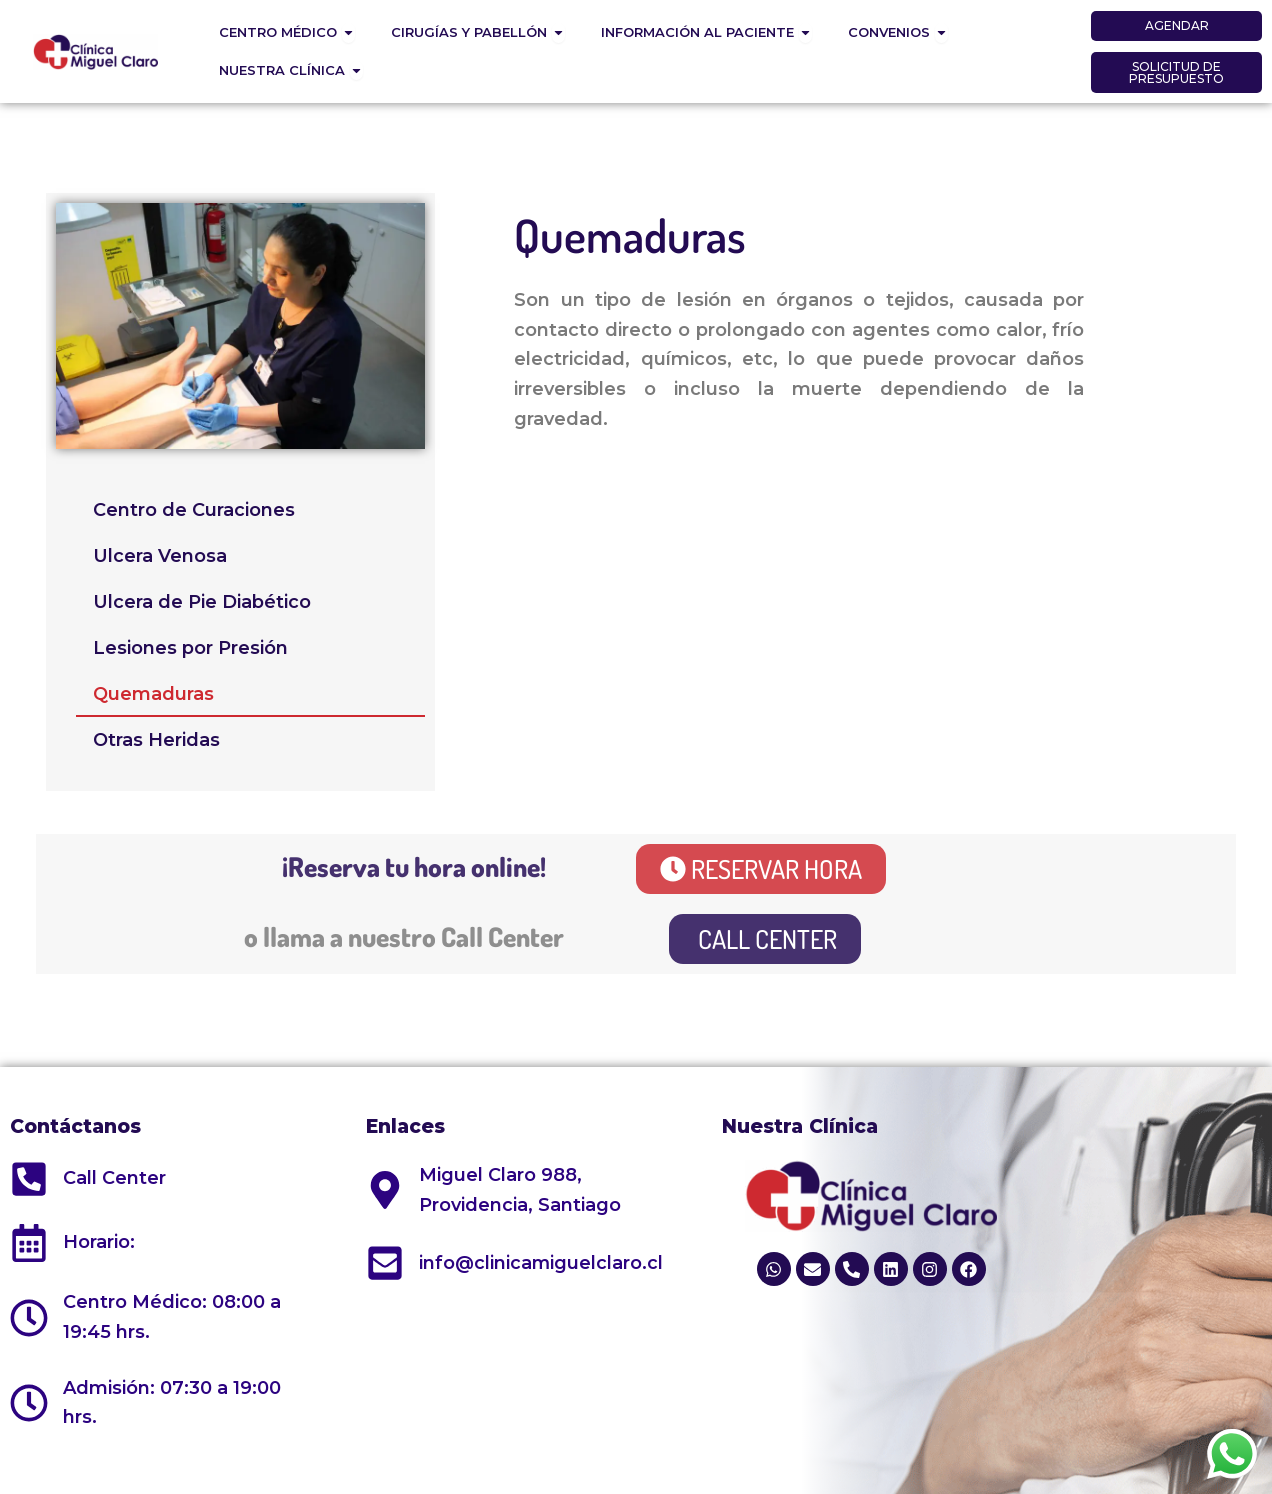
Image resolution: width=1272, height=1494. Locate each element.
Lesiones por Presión (190, 648)
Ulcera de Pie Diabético (202, 602)
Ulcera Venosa (160, 556)
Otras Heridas (156, 740)
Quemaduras (153, 694)
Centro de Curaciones (194, 510)
